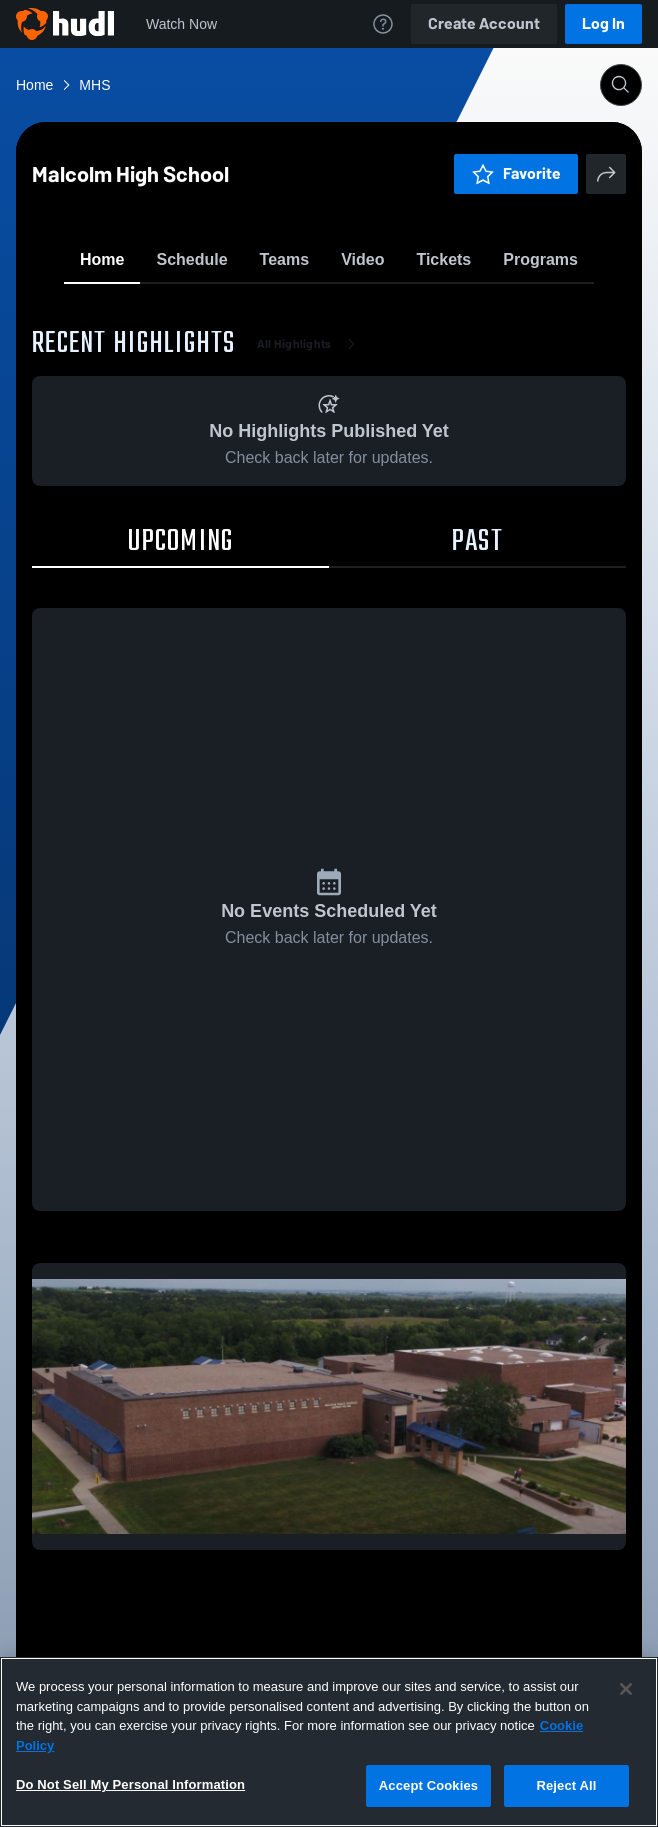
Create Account (484, 23)
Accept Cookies (428, 1785)
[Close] (626, 1689)
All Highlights (310, 460)
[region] (329, 1742)
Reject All (566, 1785)
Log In (603, 23)
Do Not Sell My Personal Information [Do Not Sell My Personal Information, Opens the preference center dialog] (130, 1784)
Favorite (305, 309)
